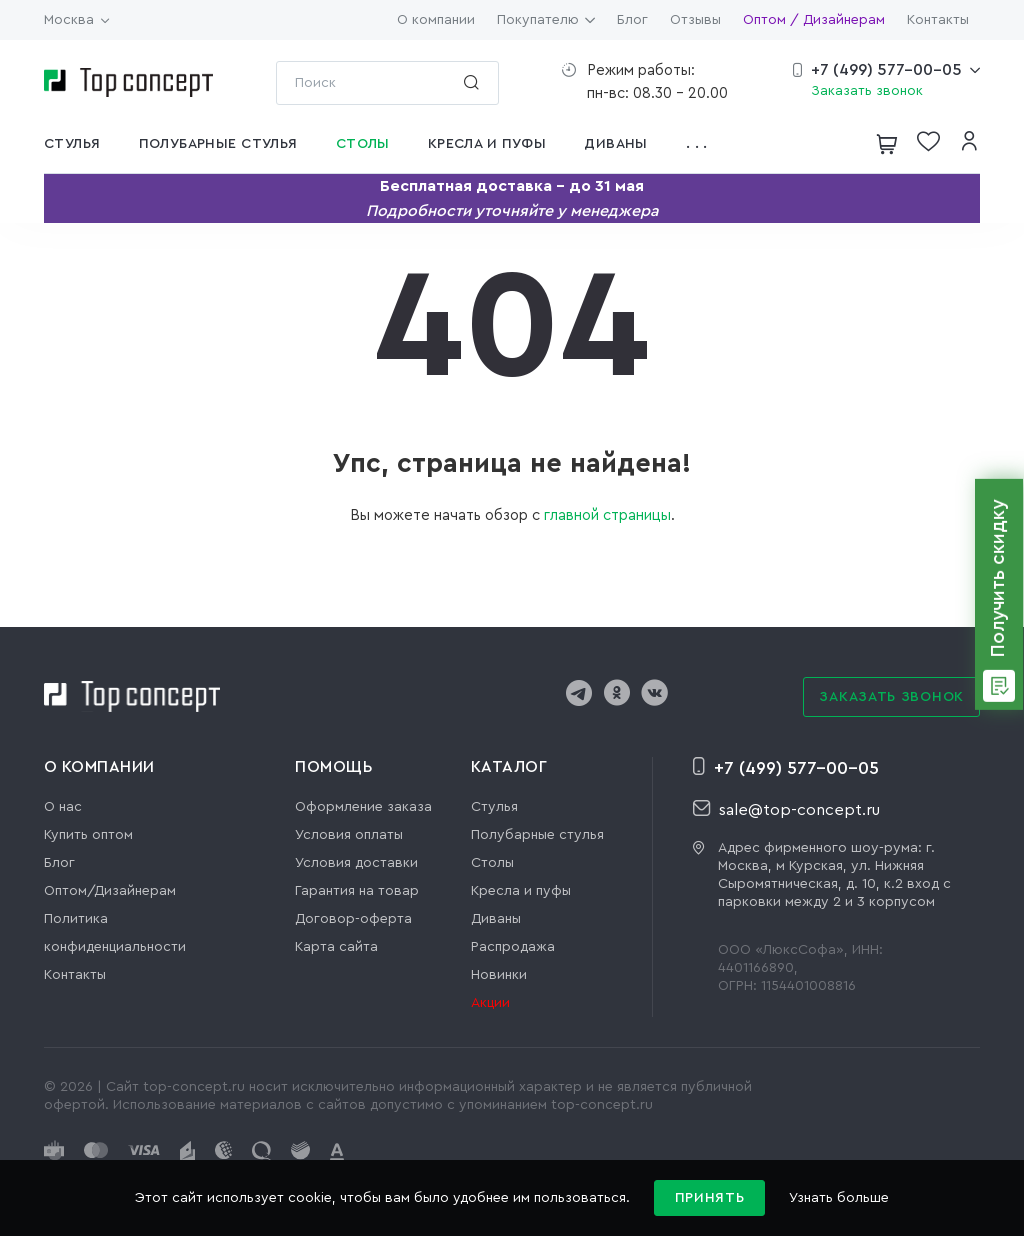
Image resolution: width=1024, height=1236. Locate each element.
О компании (436, 20)
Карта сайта (336, 947)
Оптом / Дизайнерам (814, 20)
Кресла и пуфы (521, 891)
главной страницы (607, 515)
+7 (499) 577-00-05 (886, 70)
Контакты (938, 20)
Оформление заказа (363, 807)
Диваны (496, 919)
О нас (63, 807)
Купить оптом (88, 835)
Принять (710, 1198)
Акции (490, 1003)
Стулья (494, 807)
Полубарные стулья (537, 835)
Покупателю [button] (546, 20)
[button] (703, 144)
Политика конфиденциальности (115, 933)
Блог (632, 20)
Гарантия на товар (357, 891)
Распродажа (513, 947)
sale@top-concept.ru (786, 809)
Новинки (499, 975)
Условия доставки (356, 863)
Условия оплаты (349, 835)
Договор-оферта (353, 919)
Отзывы (695, 20)
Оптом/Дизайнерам (110, 891)
